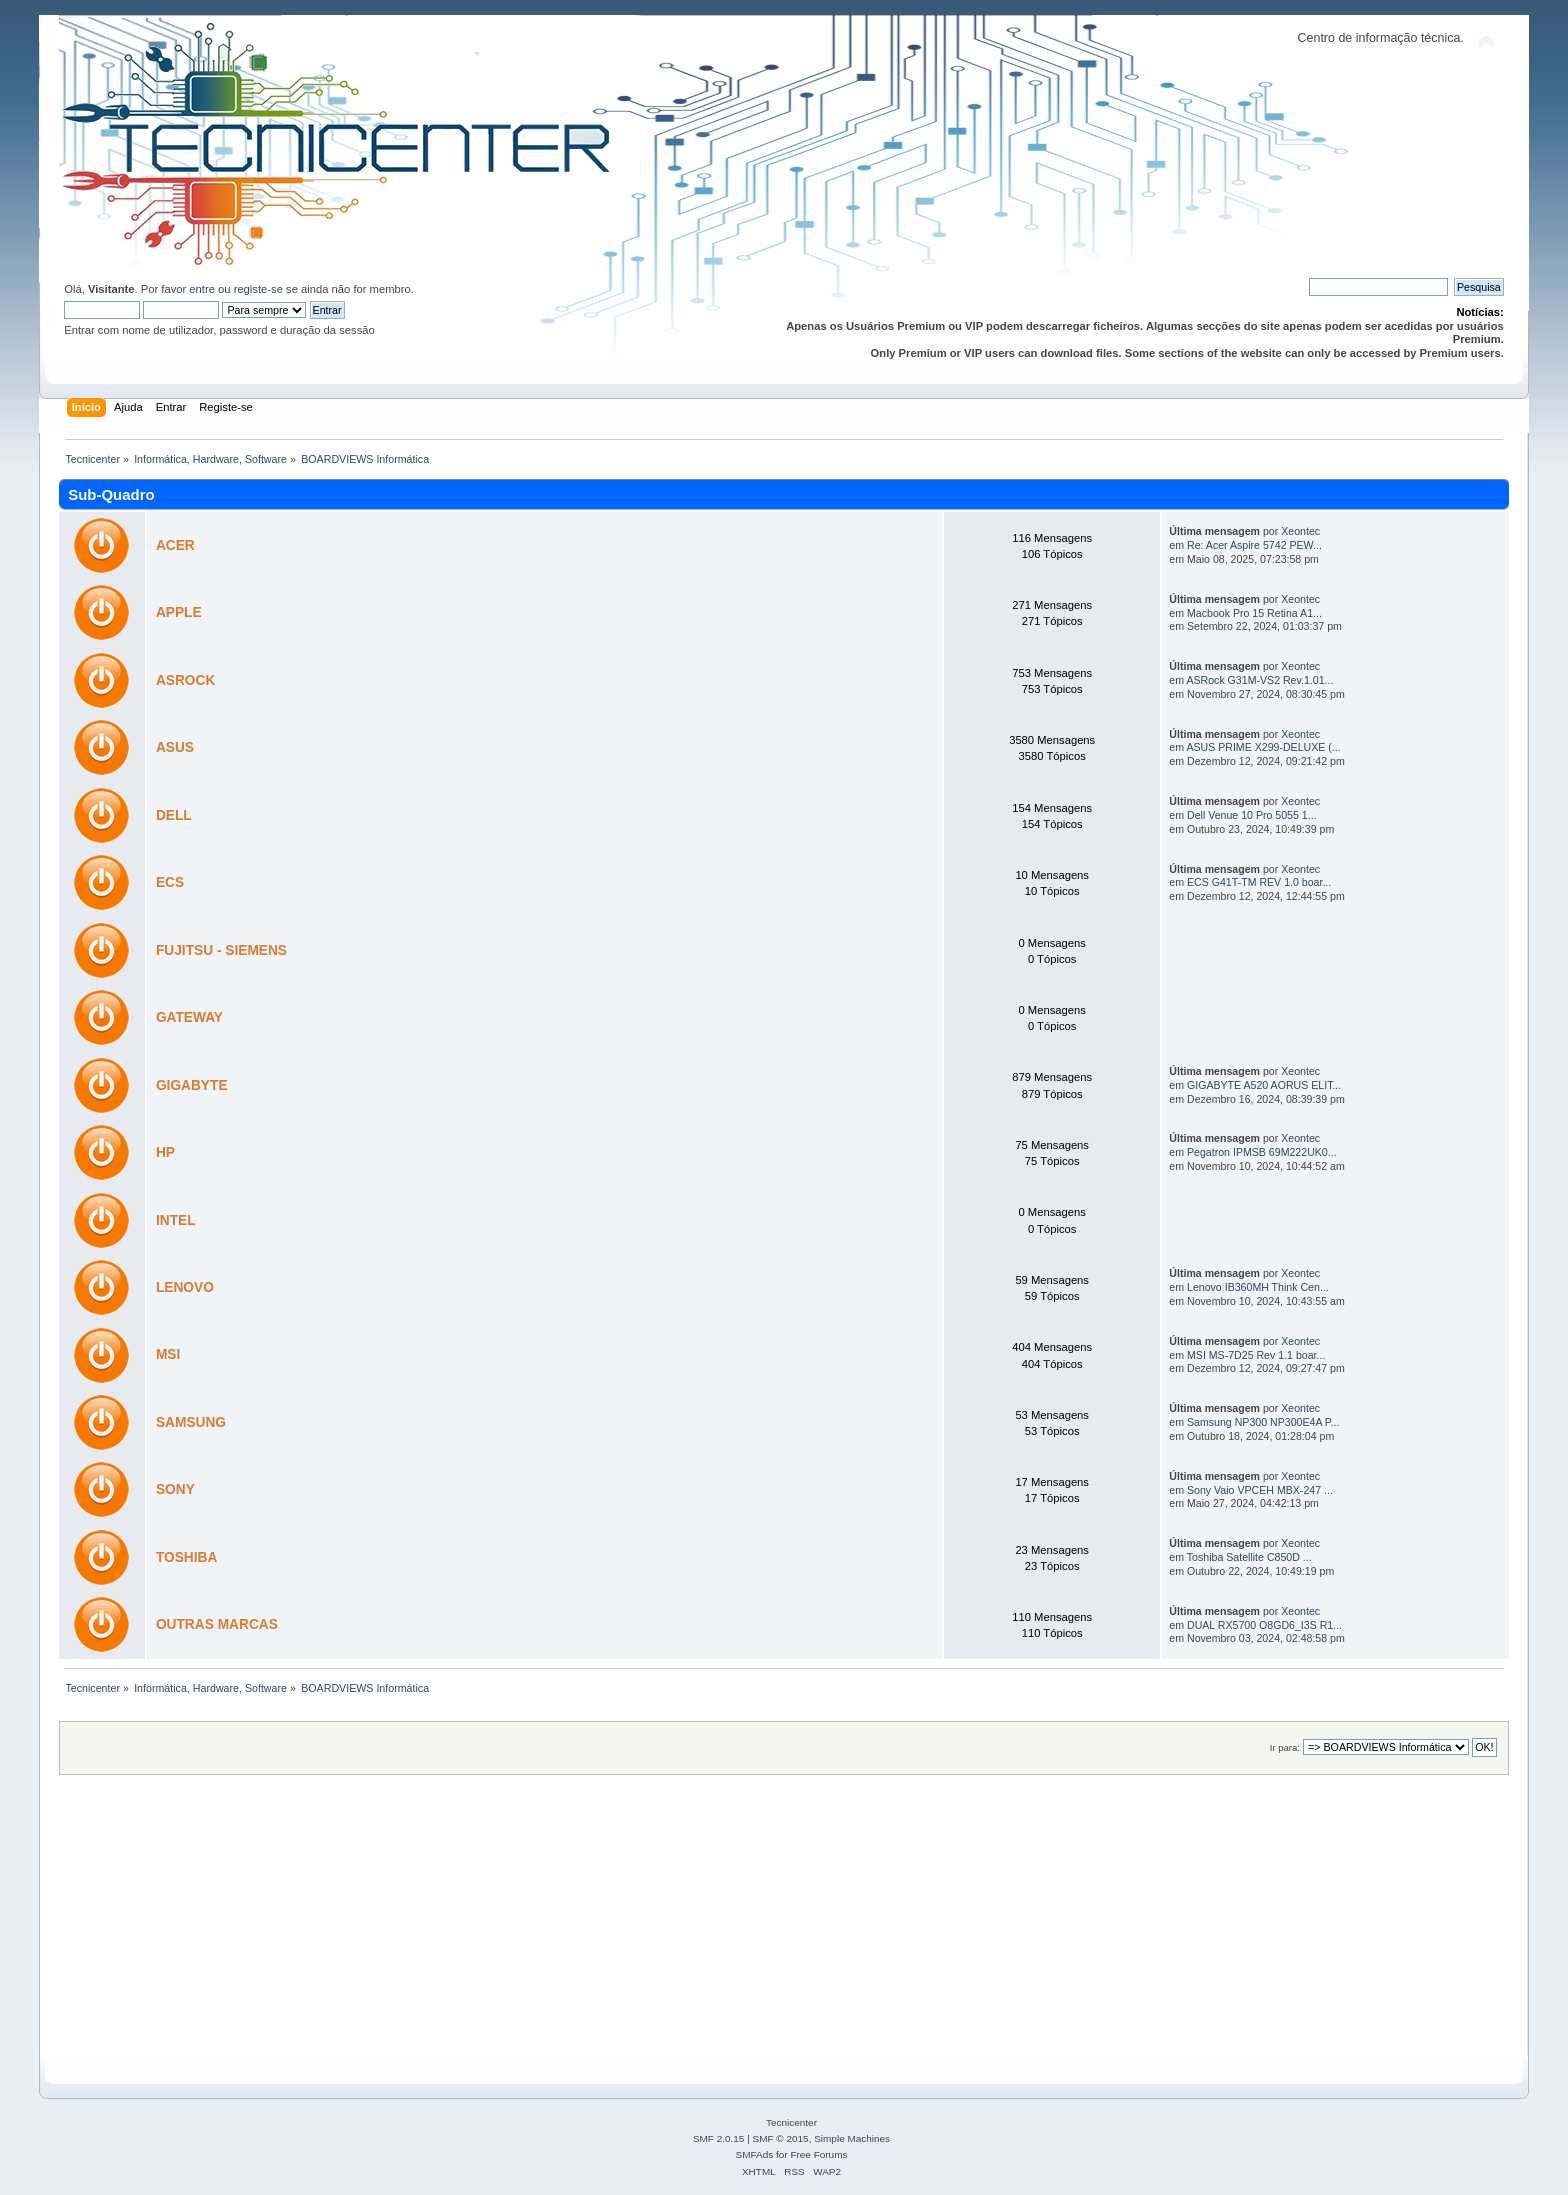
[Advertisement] (659, 1915)
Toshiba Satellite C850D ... (1249, 1557)
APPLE (179, 612)
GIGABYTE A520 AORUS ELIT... (1264, 1085)
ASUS (175, 747)
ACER (175, 545)
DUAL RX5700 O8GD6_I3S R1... (1264, 1625)
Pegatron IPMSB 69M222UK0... (1262, 1152)
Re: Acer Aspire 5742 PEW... (1254, 545)
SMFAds (755, 2154)
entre (202, 289)
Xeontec (1300, 531)
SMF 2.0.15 (719, 2138)
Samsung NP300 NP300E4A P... (1263, 1422)
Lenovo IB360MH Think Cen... (1258, 1287)
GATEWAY (189, 1017)
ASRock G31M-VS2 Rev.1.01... (1259, 680)
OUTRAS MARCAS (217, 1624)
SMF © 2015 (781, 2138)
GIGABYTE (192, 1085)
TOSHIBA (187, 1557)
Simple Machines (852, 2138)
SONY (175, 1489)
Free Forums (818, 2154)
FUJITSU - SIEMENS (221, 950)
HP (165, 1152)
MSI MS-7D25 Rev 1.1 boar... (1256, 1355)
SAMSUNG (191, 1422)
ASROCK (185, 680)
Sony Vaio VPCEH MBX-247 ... (1260, 1490)
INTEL (176, 1220)
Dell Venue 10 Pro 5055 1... (1252, 815)
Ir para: (1285, 1747)
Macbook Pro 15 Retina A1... (1254, 613)
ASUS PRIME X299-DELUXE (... (1263, 747)
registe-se (258, 289)
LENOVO (185, 1287)
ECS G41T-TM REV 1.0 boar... (1259, 882)
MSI (168, 1354)
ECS (170, 882)
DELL (174, 815)
